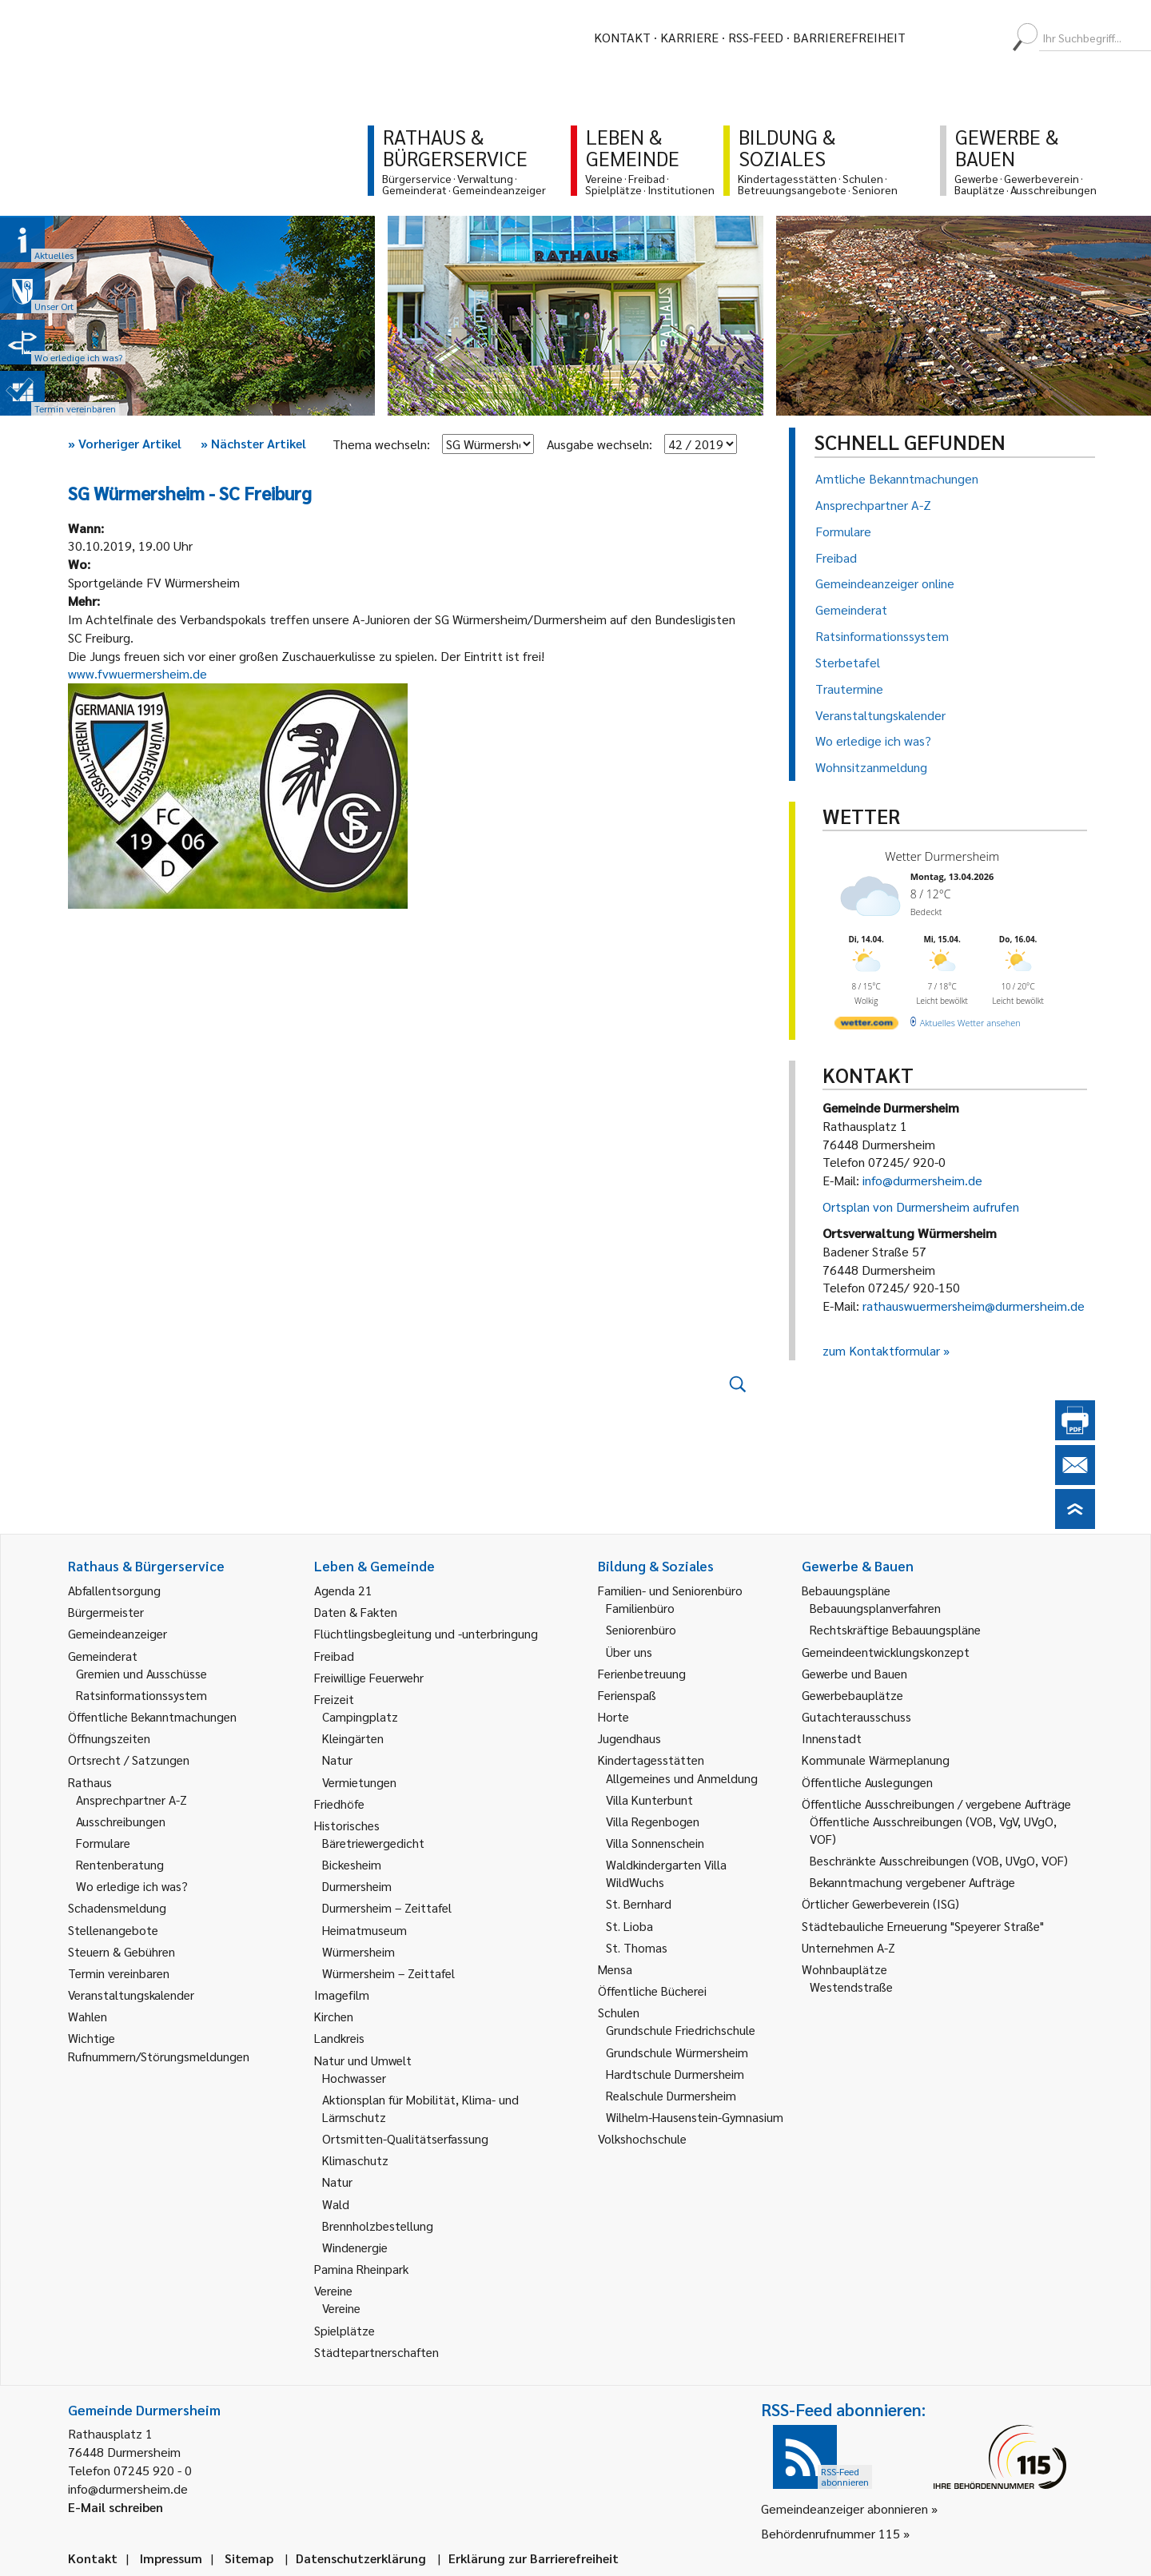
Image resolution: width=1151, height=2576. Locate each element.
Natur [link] (337, 1759)
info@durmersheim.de (922, 1180)
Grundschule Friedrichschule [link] (680, 2029)
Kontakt (622, 37)
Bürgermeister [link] (106, 1611)
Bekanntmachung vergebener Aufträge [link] (912, 1881)
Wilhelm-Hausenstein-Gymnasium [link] (694, 2116)
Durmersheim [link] (357, 1885)
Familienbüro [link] (640, 1607)
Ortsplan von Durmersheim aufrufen (920, 1206)
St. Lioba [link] (629, 1925)
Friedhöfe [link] (339, 1803)
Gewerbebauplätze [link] (852, 1694)
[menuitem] (932, 37)
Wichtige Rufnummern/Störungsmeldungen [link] (158, 2046)
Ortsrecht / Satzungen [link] (128, 1759)
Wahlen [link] (87, 2016)
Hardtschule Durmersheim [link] (675, 2073)
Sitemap (249, 2558)
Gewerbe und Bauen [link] (854, 1673)
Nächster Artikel (253, 443)
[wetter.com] (866, 1026)
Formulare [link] (103, 1842)
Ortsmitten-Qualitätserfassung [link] (405, 2138)
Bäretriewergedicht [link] (373, 1842)
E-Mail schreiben (115, 2506)
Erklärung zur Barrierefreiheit (533, 2558)
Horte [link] (613, 1716)
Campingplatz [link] (360, 1716)
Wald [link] (335, 2204)
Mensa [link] (615, 1969)
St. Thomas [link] (636, 1947)
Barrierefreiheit (849, 37)
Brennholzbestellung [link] (377, 2225)
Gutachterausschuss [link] (856, 1716)
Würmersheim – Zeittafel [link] (388, 1973)
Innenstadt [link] (832, 1738)
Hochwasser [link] (354, 2077)
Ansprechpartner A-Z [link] (131, 1799)
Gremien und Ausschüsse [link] (141, 1673)
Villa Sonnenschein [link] (655, 1842)
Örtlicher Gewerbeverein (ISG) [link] (880, 1903)
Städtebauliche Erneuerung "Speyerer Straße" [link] (923, 1925)
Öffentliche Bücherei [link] (652, 1990)
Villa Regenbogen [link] (652, 1821)
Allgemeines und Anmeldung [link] (682, 1778)
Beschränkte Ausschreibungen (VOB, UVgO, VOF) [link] (939, 1860)
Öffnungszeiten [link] (109, 1738)
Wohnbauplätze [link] (844, 1969)
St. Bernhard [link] (638, 1903)
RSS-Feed (755, 37)
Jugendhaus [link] (629, 1738)
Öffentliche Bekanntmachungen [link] (152, 1716)
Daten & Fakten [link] (355, 1611)
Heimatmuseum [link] (364, 1929)
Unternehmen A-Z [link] (848, 1947)
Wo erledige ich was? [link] (132, 1885)
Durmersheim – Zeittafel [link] (387, 1907)
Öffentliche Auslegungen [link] (867, 1782)
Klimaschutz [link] (355, 2160)
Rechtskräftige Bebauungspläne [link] (895, 1629)
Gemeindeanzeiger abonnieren (844, 2508)
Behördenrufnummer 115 (830, 2533)
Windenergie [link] (355, 2247)
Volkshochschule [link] (642, 2138)
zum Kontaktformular (881, 1350)
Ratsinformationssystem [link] (141, 1694)
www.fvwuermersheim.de (137, 673)
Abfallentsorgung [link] (114, 1590)
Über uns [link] (629, 1651)
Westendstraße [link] (851, 1986)
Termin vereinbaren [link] (118, 1973)
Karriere (689, 37)
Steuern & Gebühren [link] (121, 1951)
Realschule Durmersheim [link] (671, 2095)
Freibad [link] (334, 1655)
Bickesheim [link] (351, 1864)
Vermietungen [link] (359, 1782)
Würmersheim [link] (358, 1951)
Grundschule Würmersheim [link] (677, 2052)
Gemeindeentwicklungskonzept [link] (886, 1651)
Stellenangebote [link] (113, 1929)
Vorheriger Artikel (124, 443)
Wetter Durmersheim (942, 856)
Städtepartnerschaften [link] (376, 2351)
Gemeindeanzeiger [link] (117, 1633)
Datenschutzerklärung (361, 2558)
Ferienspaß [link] (627, 1694)
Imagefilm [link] (341, 1994)
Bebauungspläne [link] (846, 1590)
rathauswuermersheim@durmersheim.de (973, 1305)
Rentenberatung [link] (120, 1864)
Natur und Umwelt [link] (363, 2060)
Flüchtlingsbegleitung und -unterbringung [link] (426, 1633)
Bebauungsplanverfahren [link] (875, 1607)
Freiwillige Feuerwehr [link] (369, 1677)
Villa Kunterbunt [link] (649, 1799)
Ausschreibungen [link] (120, 1821)
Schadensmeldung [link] (117, 1907)
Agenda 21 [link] (343, 1590)
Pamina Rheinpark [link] (361, 2268)
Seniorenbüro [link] (641, 1629)
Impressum (171, 2558)
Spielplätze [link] (344, 2330)
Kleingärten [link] (353, 1738)
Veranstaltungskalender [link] (131, 1994)
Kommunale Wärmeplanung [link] (876, 1759)
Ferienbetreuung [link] (642, 1673)
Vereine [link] (341, 2307)
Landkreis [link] (339, 2037)
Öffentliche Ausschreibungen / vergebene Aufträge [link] (936, 1803)
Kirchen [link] (333, 2016)
